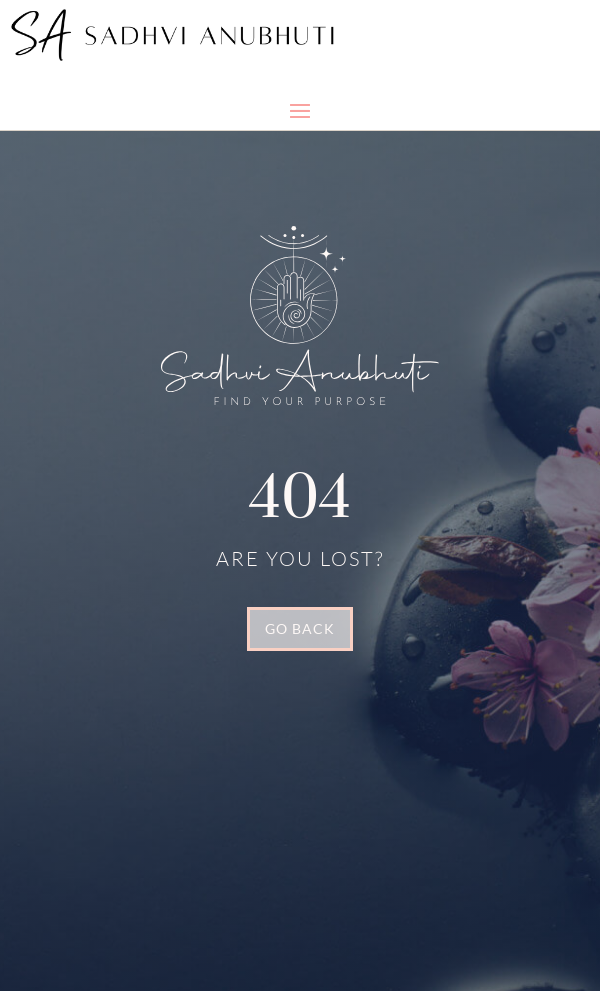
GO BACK (300, 628)
